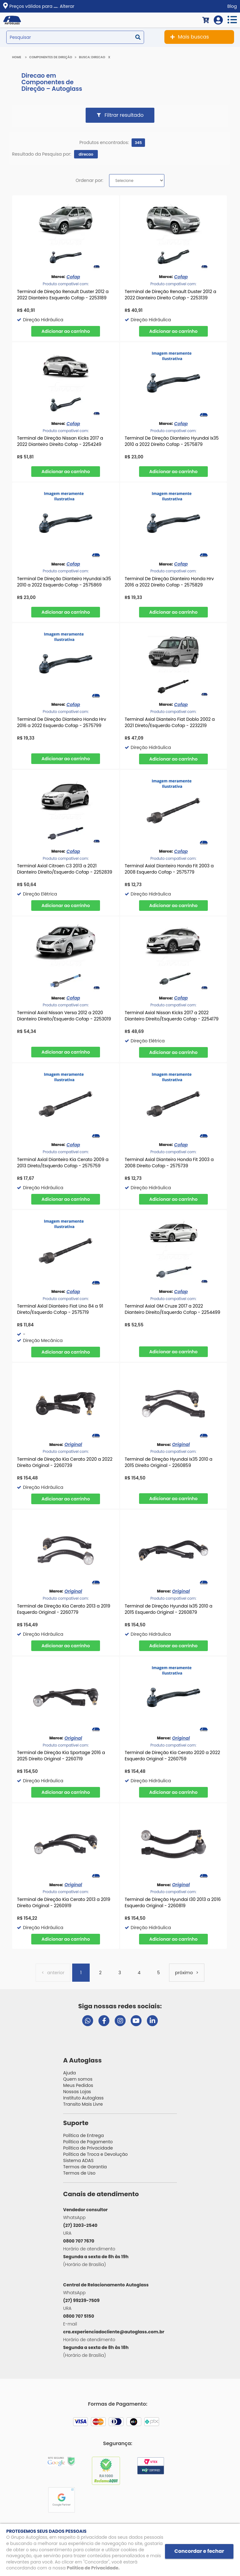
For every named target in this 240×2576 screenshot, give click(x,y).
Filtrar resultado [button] (124, 115)
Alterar (67, 6)
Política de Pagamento (88, 2142)
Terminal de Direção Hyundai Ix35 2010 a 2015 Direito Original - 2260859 (168, 1462)
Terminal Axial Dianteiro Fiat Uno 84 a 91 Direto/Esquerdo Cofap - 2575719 (60, 1309)
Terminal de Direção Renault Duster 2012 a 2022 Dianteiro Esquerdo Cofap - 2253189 (62, 294)
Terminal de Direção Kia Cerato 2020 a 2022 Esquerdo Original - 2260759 (172, 1755)
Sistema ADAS (78, 2160)
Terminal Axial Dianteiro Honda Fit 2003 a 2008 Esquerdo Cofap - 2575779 (169, 869)
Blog (232, 6)
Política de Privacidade (88, 2148)
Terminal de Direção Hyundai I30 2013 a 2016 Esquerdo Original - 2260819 (173, 1902)
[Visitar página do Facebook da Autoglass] (103, 2020)
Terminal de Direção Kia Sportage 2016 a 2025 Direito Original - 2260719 (61, 1755)
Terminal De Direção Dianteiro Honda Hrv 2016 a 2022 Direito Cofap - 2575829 (169, 582)
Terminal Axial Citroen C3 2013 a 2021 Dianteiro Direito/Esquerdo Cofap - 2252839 (64, 869)
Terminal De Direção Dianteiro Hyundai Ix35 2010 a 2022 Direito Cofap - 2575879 (172, 441)
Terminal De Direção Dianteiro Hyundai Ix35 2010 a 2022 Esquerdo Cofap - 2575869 (64, 582)
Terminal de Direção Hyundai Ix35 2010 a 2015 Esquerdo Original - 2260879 (168, 1609)
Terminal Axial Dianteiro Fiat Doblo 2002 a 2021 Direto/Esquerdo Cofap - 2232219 (170, 722)
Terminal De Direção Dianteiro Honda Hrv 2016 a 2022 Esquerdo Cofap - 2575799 (61, 722)
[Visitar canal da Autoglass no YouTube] (136, 2020)
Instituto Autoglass (83, 2098)
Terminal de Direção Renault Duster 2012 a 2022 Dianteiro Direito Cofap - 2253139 (170, 294)
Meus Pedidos (78, 2085)
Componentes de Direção (50, 57)
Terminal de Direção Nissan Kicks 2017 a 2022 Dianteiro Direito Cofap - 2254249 (60, 441)
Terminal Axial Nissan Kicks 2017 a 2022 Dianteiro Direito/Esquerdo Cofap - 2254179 (171, 1015)
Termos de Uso (79, 2173)
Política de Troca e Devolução (95, 2154)
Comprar (65, 331)
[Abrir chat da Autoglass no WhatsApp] (87, 2020)
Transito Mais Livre (83, 2104)
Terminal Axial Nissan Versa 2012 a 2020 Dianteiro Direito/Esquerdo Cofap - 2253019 (64, 1015)
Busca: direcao (92, 57)
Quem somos (77, 2079)
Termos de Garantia (85, 2167)
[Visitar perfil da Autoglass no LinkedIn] (152, 2020)
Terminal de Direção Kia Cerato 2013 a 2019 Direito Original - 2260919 (63, 1902)
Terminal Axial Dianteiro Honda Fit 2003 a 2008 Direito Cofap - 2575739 (169, 1162)
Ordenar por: (89, 180)
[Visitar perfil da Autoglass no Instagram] (120, 2020)
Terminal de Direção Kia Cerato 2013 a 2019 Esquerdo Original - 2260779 (63, 1609)
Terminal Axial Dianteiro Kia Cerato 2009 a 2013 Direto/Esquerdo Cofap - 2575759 (62, 1162)
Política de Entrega (83, 2135)
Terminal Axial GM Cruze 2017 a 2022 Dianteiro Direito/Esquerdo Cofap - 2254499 (172, 1309)
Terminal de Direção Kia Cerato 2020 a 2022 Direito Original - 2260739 (64, 1462)
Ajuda (69, 2073)
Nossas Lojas (77, 2091)
